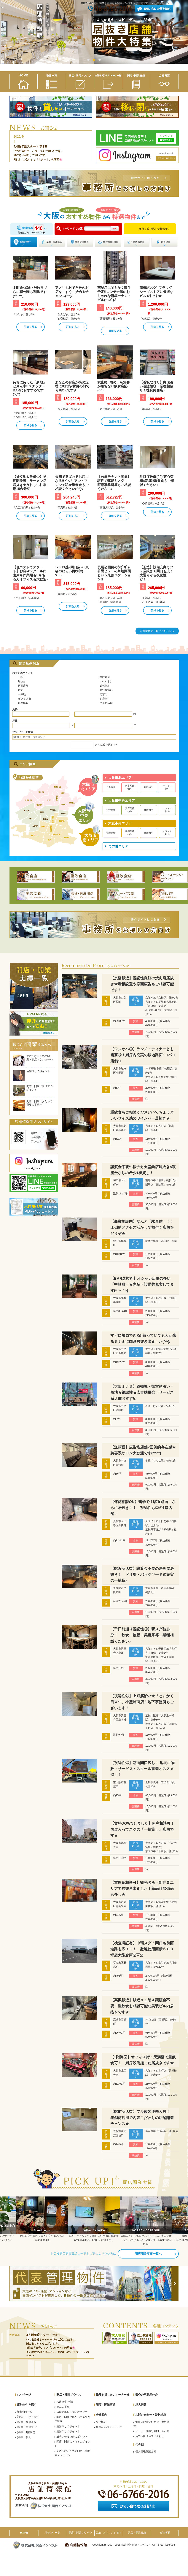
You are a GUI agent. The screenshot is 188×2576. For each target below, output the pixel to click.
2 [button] (94, 60)
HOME (24, 2532)
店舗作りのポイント (68, 2431)
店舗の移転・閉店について (72, 2411)
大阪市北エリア (120, 778)
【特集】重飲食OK (26, 2426)
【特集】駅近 (23, 2437)
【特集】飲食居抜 (25, 2421)
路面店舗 (23, 685)
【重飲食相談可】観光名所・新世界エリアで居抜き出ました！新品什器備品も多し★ (142, 1888)
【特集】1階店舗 (25, 2431)
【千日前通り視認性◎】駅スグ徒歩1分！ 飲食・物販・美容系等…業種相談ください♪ (142, 1635)
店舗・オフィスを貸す (108, 2532)
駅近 (20, 689)
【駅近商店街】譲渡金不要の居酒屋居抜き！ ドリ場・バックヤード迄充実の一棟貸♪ (142, 1574)
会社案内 (101, 2414)
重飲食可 (105, 676)
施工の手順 (62, 2406)
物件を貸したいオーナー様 (112, 2394)
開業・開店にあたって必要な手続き (32, 1105)
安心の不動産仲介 (146, 2394)
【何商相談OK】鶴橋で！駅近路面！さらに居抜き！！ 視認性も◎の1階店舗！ (143, 1507)
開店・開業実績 (105, 2404)
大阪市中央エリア (121, 800)
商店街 (103, 698)
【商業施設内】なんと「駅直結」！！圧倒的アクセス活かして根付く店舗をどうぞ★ (142, 1227)
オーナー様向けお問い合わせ (152, 2430)
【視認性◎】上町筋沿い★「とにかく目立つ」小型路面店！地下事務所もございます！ (142, 1702)
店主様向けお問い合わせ (149, 2435)
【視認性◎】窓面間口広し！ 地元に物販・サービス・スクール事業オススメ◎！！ (142, 1769)
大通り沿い (106, 689)
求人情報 (140, 2404)
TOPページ (24, 2394)
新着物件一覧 (25, 2411)
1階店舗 (104, 685)
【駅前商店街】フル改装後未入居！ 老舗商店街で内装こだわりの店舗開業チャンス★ (142, 2118)
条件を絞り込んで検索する (154, 228)
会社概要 (101, 2421)
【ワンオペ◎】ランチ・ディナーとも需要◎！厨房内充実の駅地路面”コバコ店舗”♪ (143, 1055)
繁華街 (103, 694)
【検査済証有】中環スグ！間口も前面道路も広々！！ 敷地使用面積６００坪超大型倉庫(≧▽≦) (142, 1949)
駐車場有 (23, 702)
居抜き (22, 681)
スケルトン (106, 681)
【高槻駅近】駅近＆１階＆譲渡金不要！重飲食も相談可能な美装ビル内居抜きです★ (142, 2006)
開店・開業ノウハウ (69, 2394)
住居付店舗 (106, 702)
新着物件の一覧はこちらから (157, 630)
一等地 (22, 694)
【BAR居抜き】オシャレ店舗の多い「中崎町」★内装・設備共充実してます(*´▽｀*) (142, 1284)
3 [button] (99, 60)
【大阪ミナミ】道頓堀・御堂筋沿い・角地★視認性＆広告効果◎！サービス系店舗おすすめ (142, 1392)
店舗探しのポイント (31, 1075)
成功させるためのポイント (72, 2436)
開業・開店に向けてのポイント (32, 1090)
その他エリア (118, 846)
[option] (94, 32)
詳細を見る (30, 326)
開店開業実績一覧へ (156, 2253)
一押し (22, 676)
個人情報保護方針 (145, 2451)
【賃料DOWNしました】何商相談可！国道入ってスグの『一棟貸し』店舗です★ (142, 1829)
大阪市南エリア (120, 823)
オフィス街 (24, 698)
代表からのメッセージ (109, 2426)
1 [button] (88, 60)
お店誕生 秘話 (64, 2401)
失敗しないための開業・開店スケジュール (32, 1060)
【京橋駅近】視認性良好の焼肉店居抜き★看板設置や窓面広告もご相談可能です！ (142, 984)
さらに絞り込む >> (106, 744)
